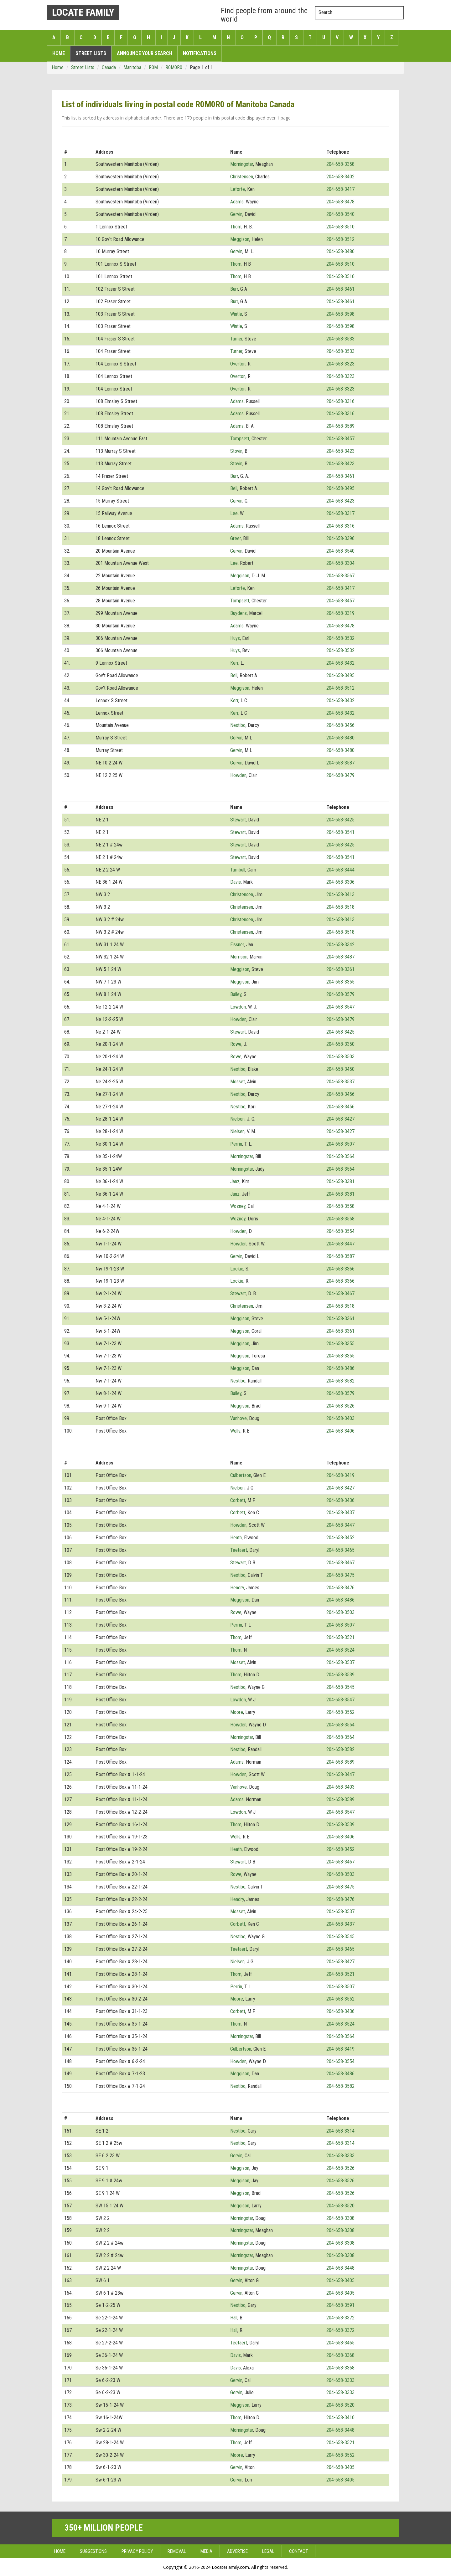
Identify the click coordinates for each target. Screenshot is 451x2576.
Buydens (238, 613)
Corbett (237, 1500)
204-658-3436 (340, 1500)
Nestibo (238, 725)
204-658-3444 (340, 870)
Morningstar (241, 164)
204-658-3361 (340, 969)
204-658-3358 (340, 164)
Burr (234, 289)
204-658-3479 (340, 775)
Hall (233, 2318)
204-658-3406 (340, 1431)
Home (58, 53)
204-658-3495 (340, 488)
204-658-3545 (340, 1687)
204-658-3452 (340, 1538)
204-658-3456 (340, 725)
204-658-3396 (340, 538)
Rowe (235, 1044)
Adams (237, 202)
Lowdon (238, 1007)
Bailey (235, 994)
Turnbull (237, 870)
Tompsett (239, 439)
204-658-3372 (340, 2318)
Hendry (237, 1588)
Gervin (236, 214)
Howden (238, 775)
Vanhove (238, 1418)
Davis (235, 882)
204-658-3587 (340, 763)
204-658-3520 (340, 2206)
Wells (235, 1431)
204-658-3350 (340, 1044)
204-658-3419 (340, 1475)
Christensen (241, 177)
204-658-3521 (340, 1637)
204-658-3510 (340, 227)
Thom (235, 227)
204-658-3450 (340, 1069)
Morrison (238, 957)
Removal (177, 2551)
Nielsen (237, 1119)
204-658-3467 (340, 1293)
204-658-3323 (340, 364)
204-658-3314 (340, 2131)
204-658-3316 (340, 401)
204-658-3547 (340, 1007)
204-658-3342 (340, 945)
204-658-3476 (340, 1588)
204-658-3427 (340, 1119)
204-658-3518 (340, 907)
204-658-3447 (340, 1244)
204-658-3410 (340, 2417)
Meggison (239, 239)
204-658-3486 (340, 1368)
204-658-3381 (340, 1181)
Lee (234, 513)
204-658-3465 (340, 1550)
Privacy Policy (137, 2551)
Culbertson (240, 1475)
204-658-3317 (340, 513)
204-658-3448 (340, 2268)
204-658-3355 (340, 982)
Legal (268, 2551)
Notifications (199, 53)
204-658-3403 (340, 1418)
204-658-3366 (340, 1269)
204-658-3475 (340, 1575)
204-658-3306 (340, 882)
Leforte (237, 189)
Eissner (237, 945)
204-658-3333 (340, 2156)
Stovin (236, 451)
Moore (236, 1712)
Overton (238, 364)
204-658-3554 (340, 1231)
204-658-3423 (340, 451)
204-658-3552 (340, 1712)
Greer (235, 538)
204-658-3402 (340, 177)
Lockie (236, 1269)
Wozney (238, 1206)
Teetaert (238, 1550)
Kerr (234, 663)
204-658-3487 (340, 957)
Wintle (236, 314)
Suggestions (93, 2551)
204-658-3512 (340, 239)
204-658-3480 (340, 251)
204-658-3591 (340, 2305)
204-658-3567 (340, 576)
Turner (236, 339)
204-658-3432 (340, 663)
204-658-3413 (340, 894)
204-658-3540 (340, 214)
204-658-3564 (340, 1156)
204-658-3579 (340, 994)
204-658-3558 (340, 1206)
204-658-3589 (340, 426)
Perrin (236, 1144)
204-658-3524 (340, 1650)
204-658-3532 (340, 638)
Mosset (237, 1082)
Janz (235, 1181)
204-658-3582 (340, 1381)
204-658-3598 (340, 314)
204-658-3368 (340, 2355)
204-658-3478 (340, 202)
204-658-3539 (340, 1675)
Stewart (238, 820)
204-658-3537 (340, 1082)
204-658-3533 (340, 339)
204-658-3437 (340, 1512)
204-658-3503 (340, 1057)
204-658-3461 (340, 289)
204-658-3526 (340, 1406)
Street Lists (90, 53)
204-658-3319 (340, 613)
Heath (236, 1538)
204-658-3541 (340, 832)
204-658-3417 (340, 189)
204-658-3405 (340, 2280)
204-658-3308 (340, 2218)
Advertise (237, 2551)
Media (206, 2551)
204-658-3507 (340, 1144)
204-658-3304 (340, 563)
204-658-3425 (340, 820)
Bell (233, 488)
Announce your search (144, 53)
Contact (298, 2551)
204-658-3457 (340, 439)
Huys (235, 638)
